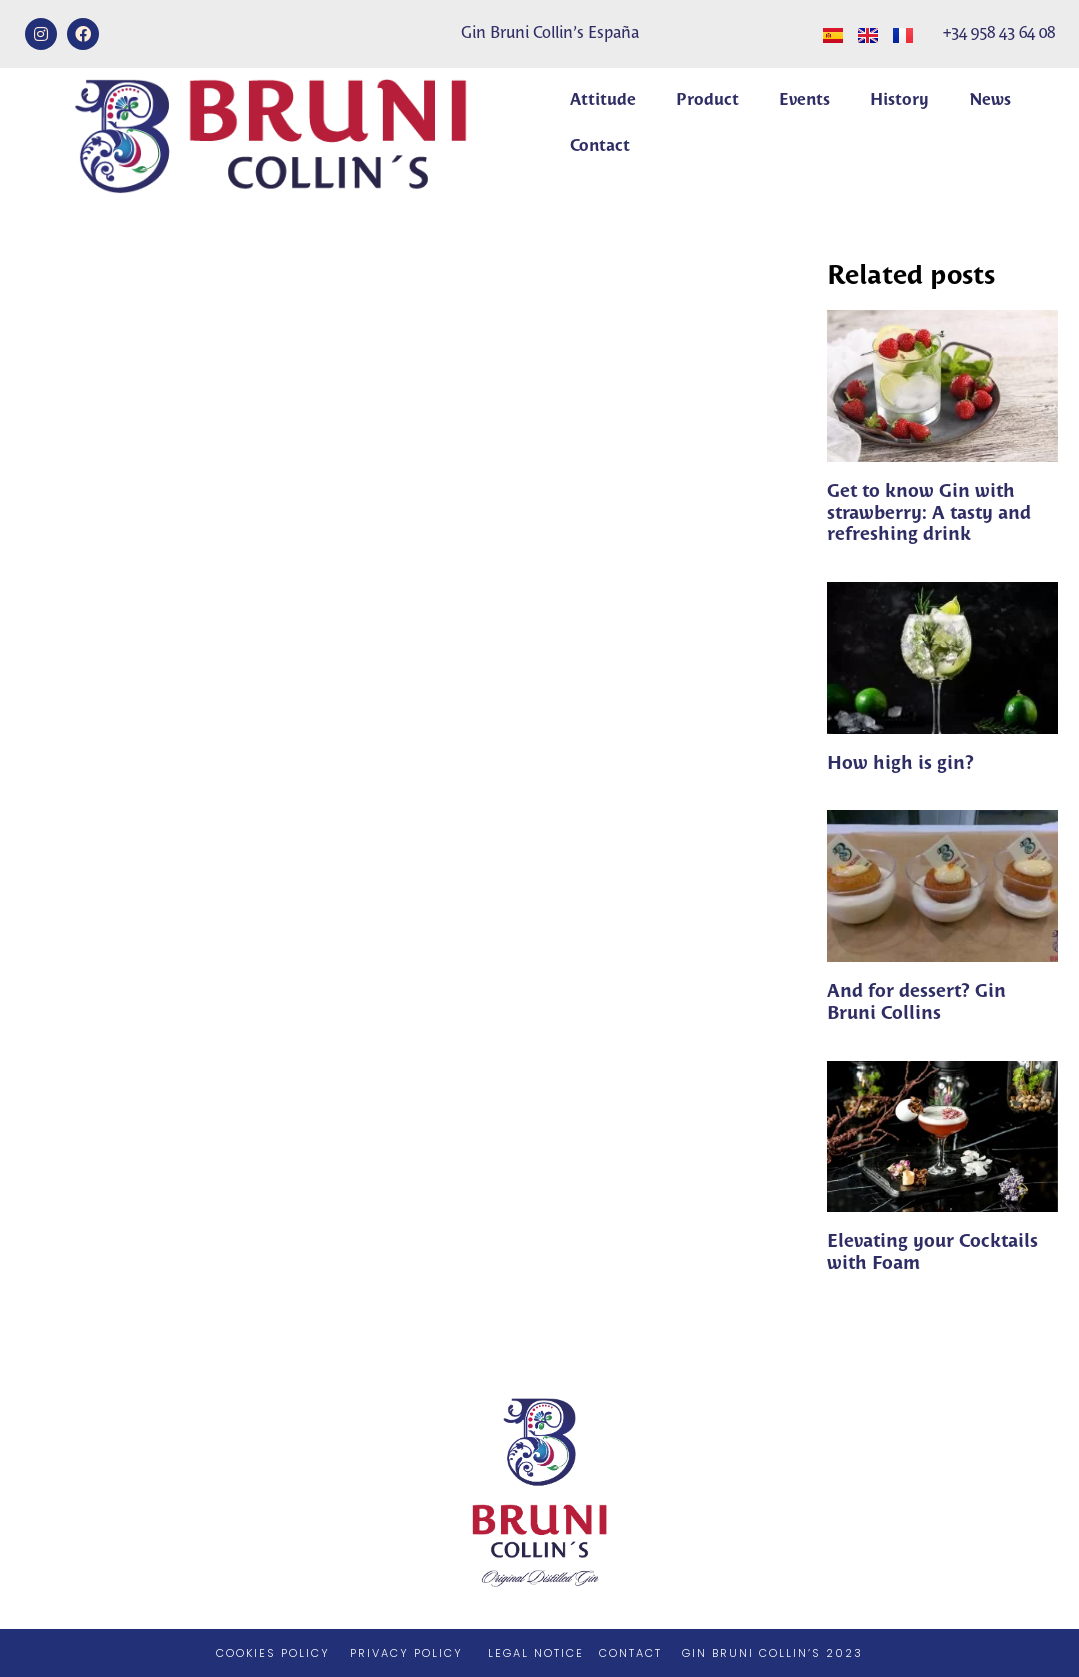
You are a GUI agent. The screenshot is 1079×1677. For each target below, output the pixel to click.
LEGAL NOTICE (536, 1653)
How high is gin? (900, 764)
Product (707, 100)
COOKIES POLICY (273, 1653)
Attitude (603, 100)
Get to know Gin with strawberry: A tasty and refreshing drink (929, 513)
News (990, 100)
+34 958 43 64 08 (999, 33)
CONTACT (630, 1653)
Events (804, 100)
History (899, 100)
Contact (600, 146)
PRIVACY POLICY (406, 1653)
